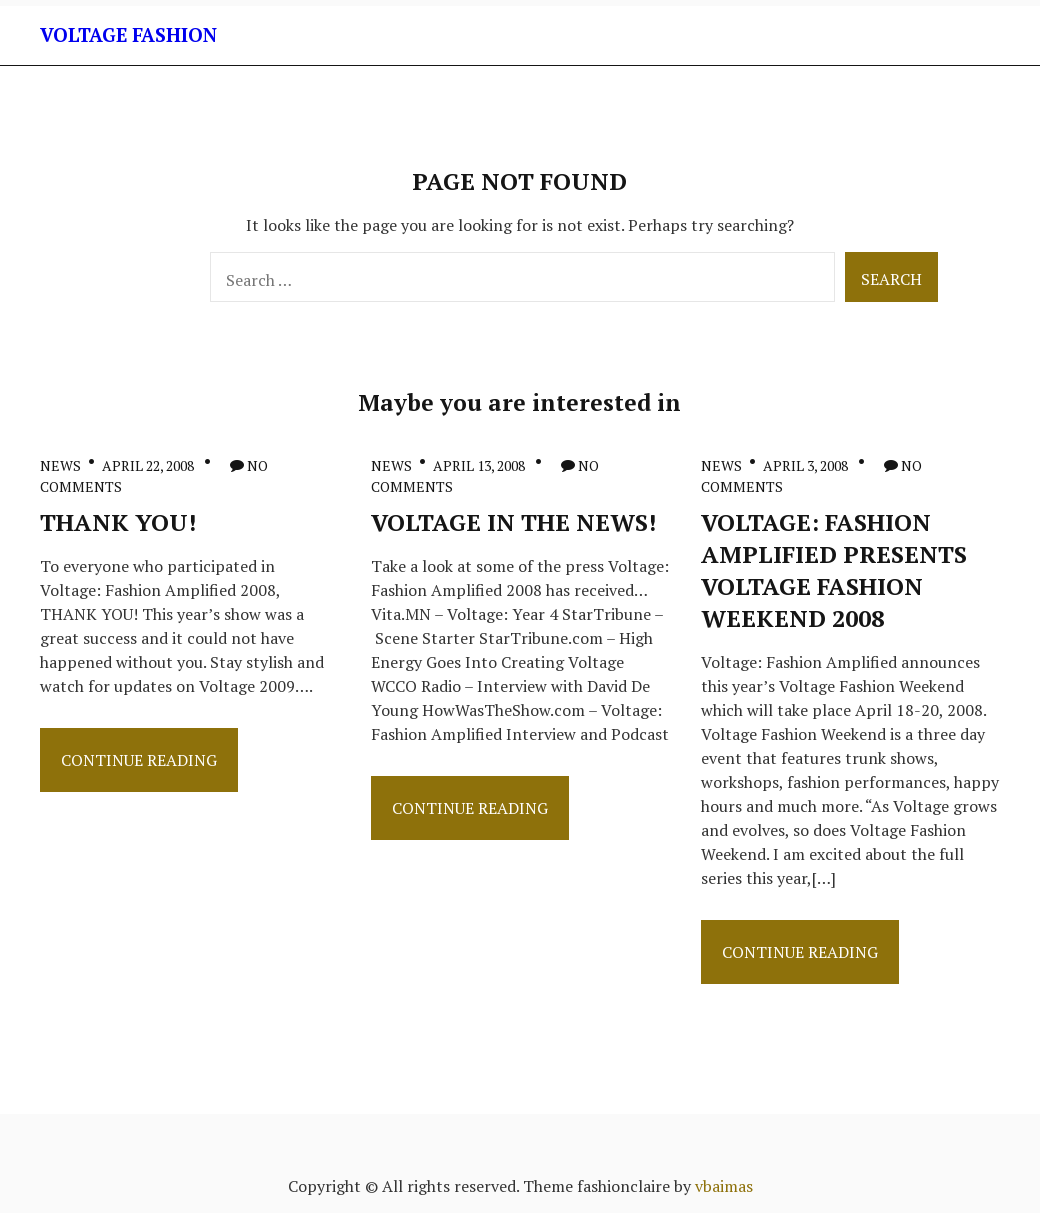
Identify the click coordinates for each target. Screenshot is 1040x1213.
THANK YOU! (118, 522)
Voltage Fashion (128, 34)
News (60, 465)
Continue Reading (138, 766)
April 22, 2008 (148, 465)
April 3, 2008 (805, 465)
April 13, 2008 (479, 465)
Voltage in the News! (513, 522)
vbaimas (724, 1186)
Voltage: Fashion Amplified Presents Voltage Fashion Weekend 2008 (834, 570)
